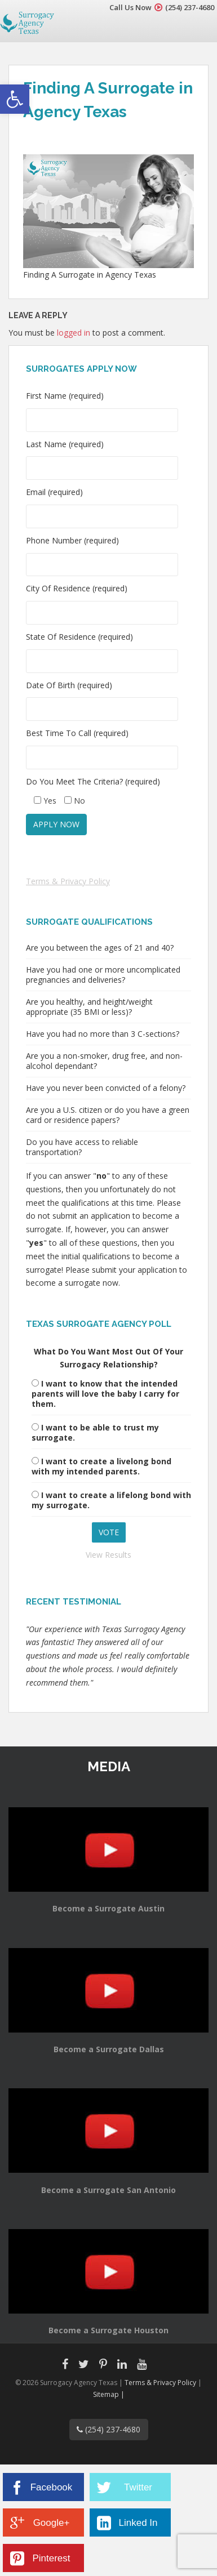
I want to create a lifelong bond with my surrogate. (111, 1500)
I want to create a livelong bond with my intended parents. (101, 1466)
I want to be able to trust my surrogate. (95, 1432)
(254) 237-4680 (189, 7)
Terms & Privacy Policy (68, 881)
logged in (73, 332)
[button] (14, 99)
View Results (108, 1554)
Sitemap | (109, 2394)
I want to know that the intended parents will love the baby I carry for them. (105, 1393)
